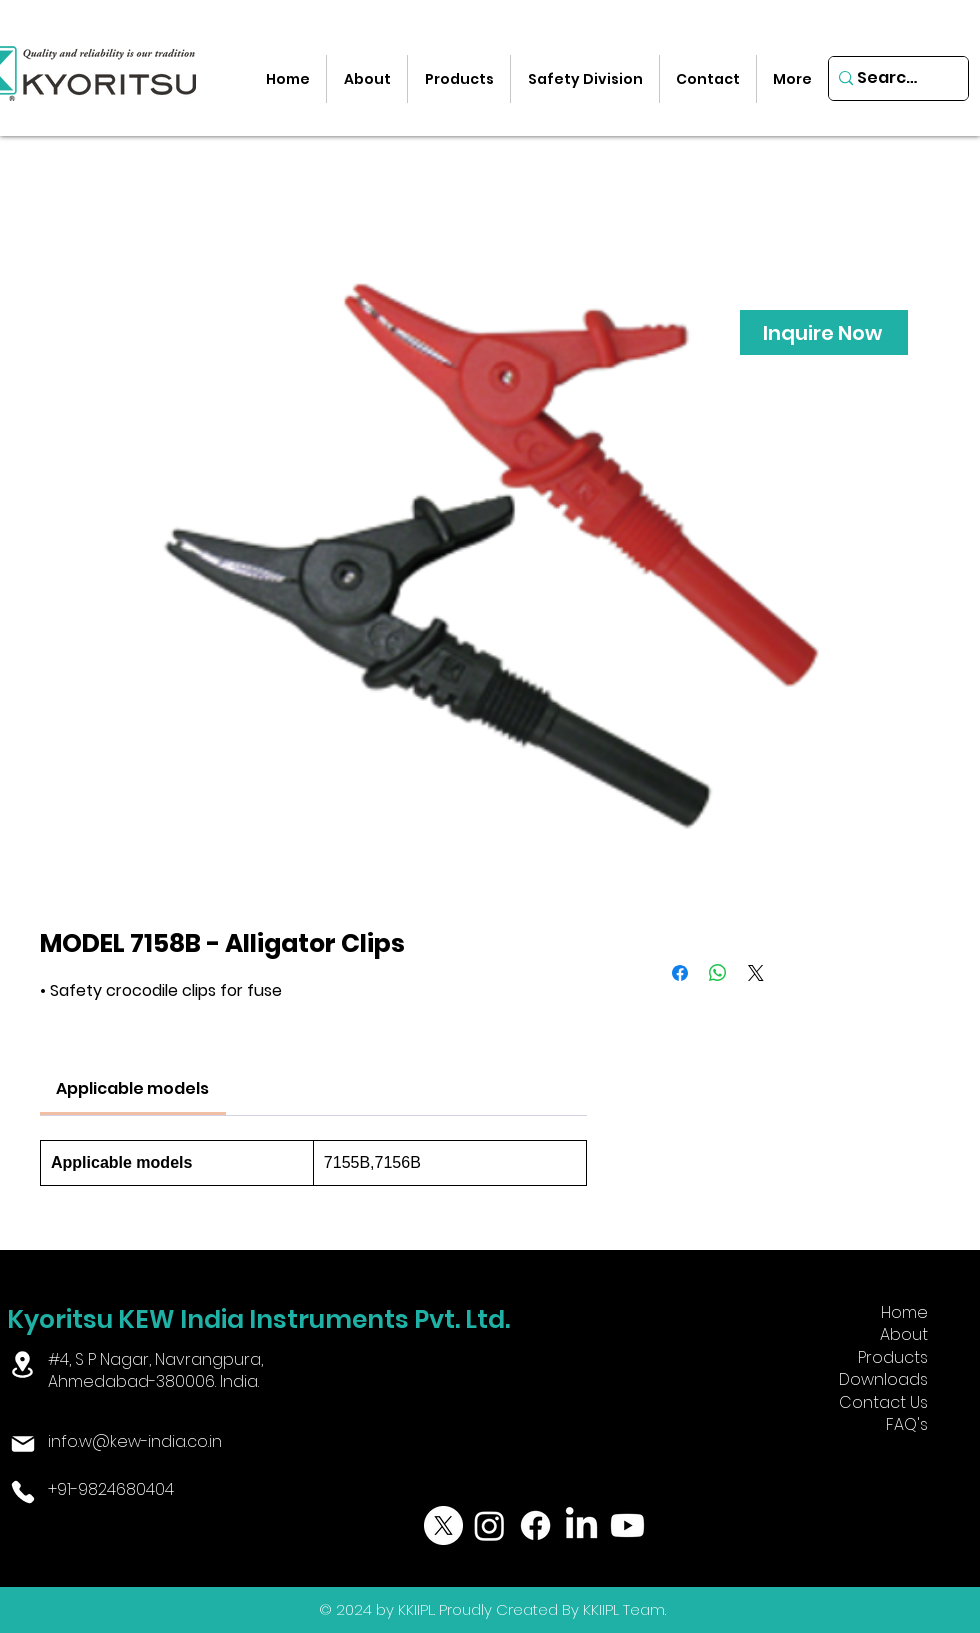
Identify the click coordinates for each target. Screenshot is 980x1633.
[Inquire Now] (824, 332)
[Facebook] (535, 1525)
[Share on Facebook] (680, 973)
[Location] (22, 1364)
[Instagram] (489, 1525)
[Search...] (891, 78)
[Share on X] (756, 973)
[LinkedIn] (581, 1525)
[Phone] (22, 1492)
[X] (443, 1525)
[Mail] (22, 1444)
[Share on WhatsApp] (718, 973)
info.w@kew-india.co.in (135, 1441)
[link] (132, 1088)
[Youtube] (627, 1525)
